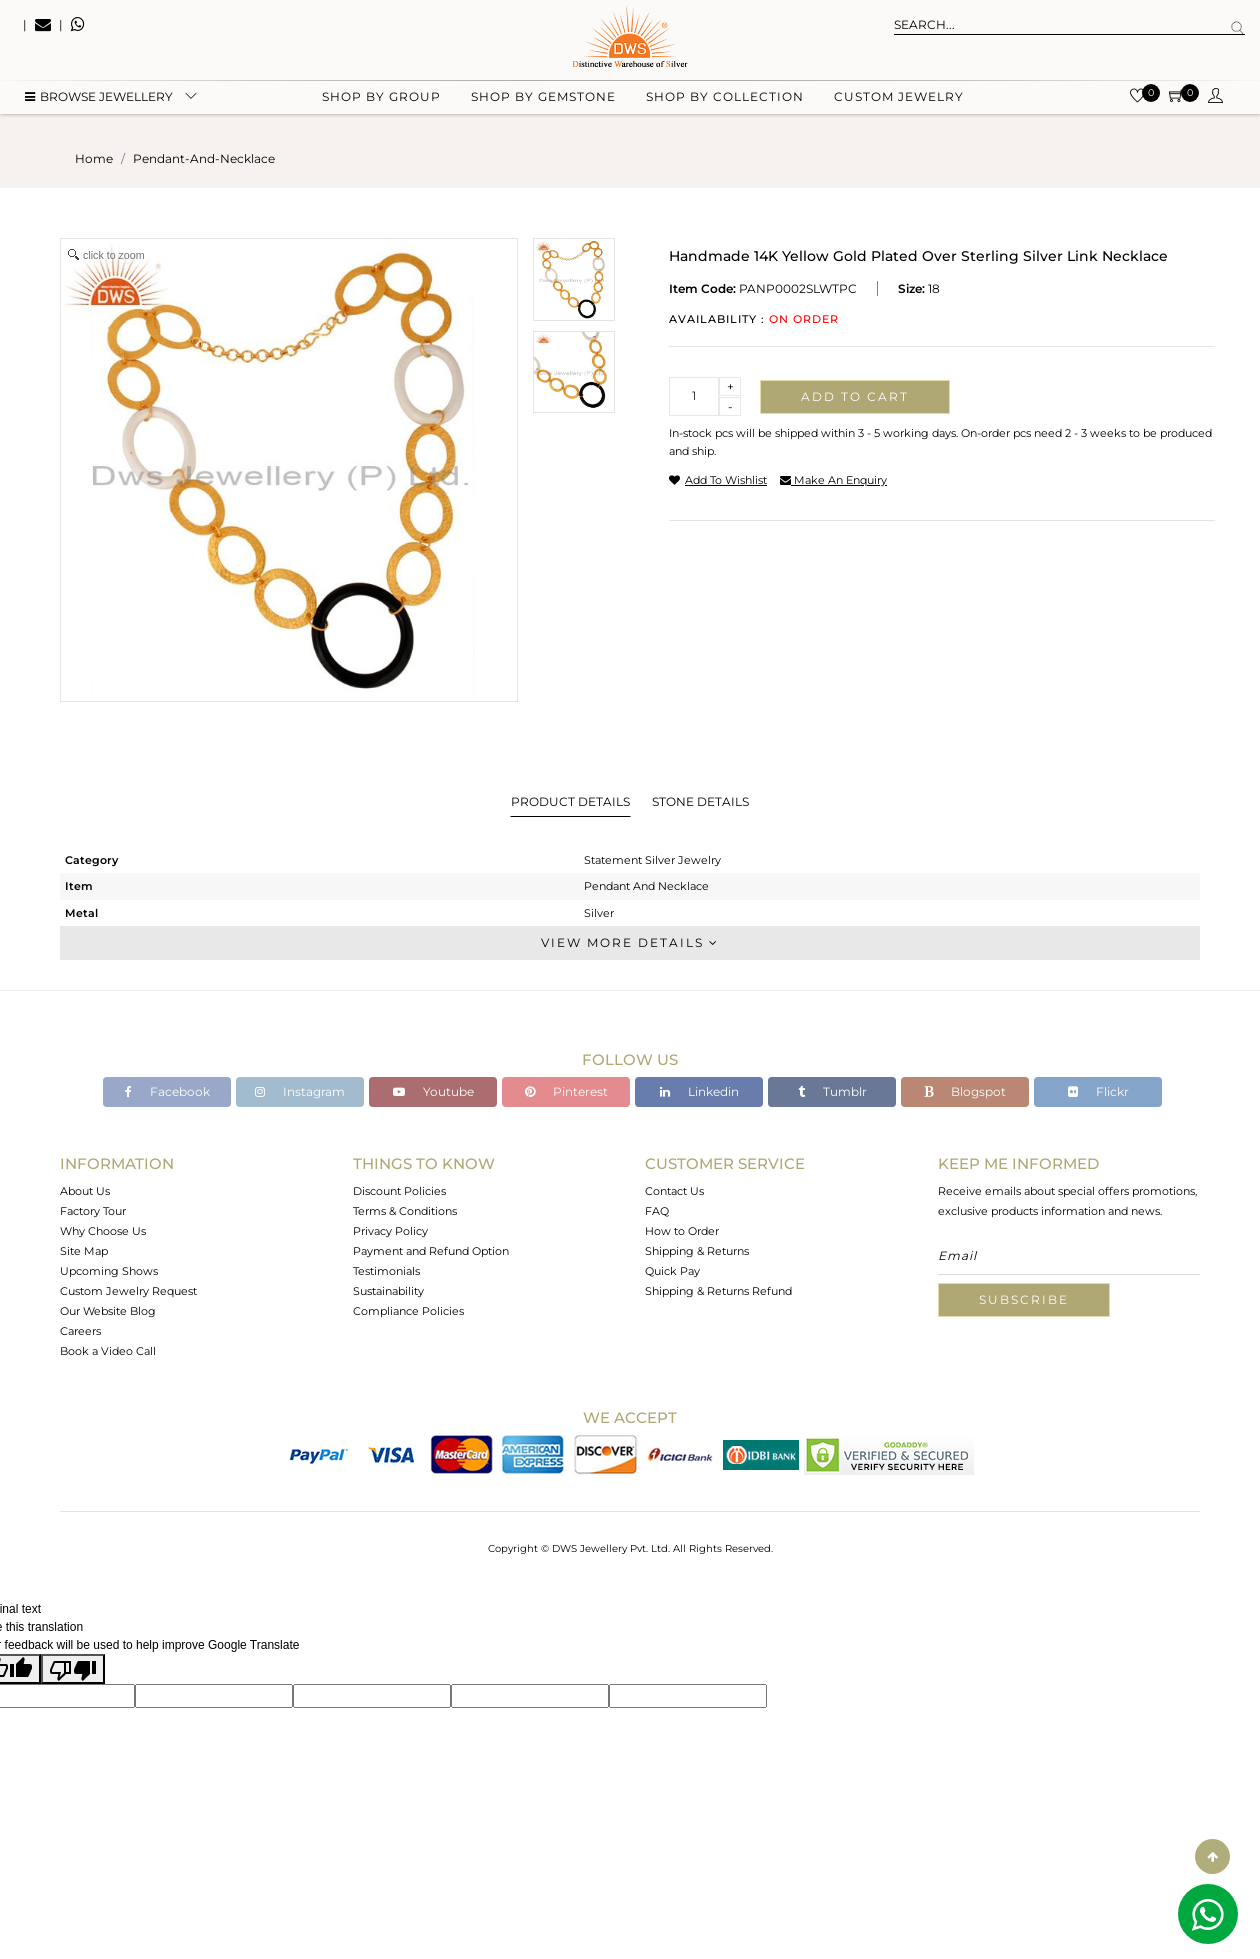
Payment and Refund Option (431, 1251)
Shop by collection (725, 100)
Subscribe (1024, 1299)
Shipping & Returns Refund (718, 1291)
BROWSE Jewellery (99, 100)
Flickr (1098, 1091)
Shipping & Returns (697, 1251)
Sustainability (388, 1291)
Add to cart (855, 396)
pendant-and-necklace (204, 158)
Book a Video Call (108, 1351)
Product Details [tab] (570, 801)
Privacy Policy (390, 1231)
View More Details (630, 942)
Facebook (167, 1091)
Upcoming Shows (109, 1271)
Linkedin (699, 1091)
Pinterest (566, 1091)
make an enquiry (833, 480)
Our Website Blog (108, 1311)
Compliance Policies (408, 1311)
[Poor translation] (73, 1669)
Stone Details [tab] (700, 801)
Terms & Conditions (405, 1211)
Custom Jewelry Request (128, 1291)
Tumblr (832, 1091)
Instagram (300, 1091)
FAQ (657, 1211)
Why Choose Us (103, 1231)
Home (94, 158)
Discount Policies (399, 1191)
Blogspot (965, 1091)
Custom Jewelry (899, 100)
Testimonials (386, 1271)
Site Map (84, 1251)
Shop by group (381, 100)
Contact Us (674, 1191)
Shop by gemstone (543, 100)
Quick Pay (672, 1271)
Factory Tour (93, 1211)
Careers (80, 1331)
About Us (85, 1191)
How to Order (682, 1231)
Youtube (433, 1091)
